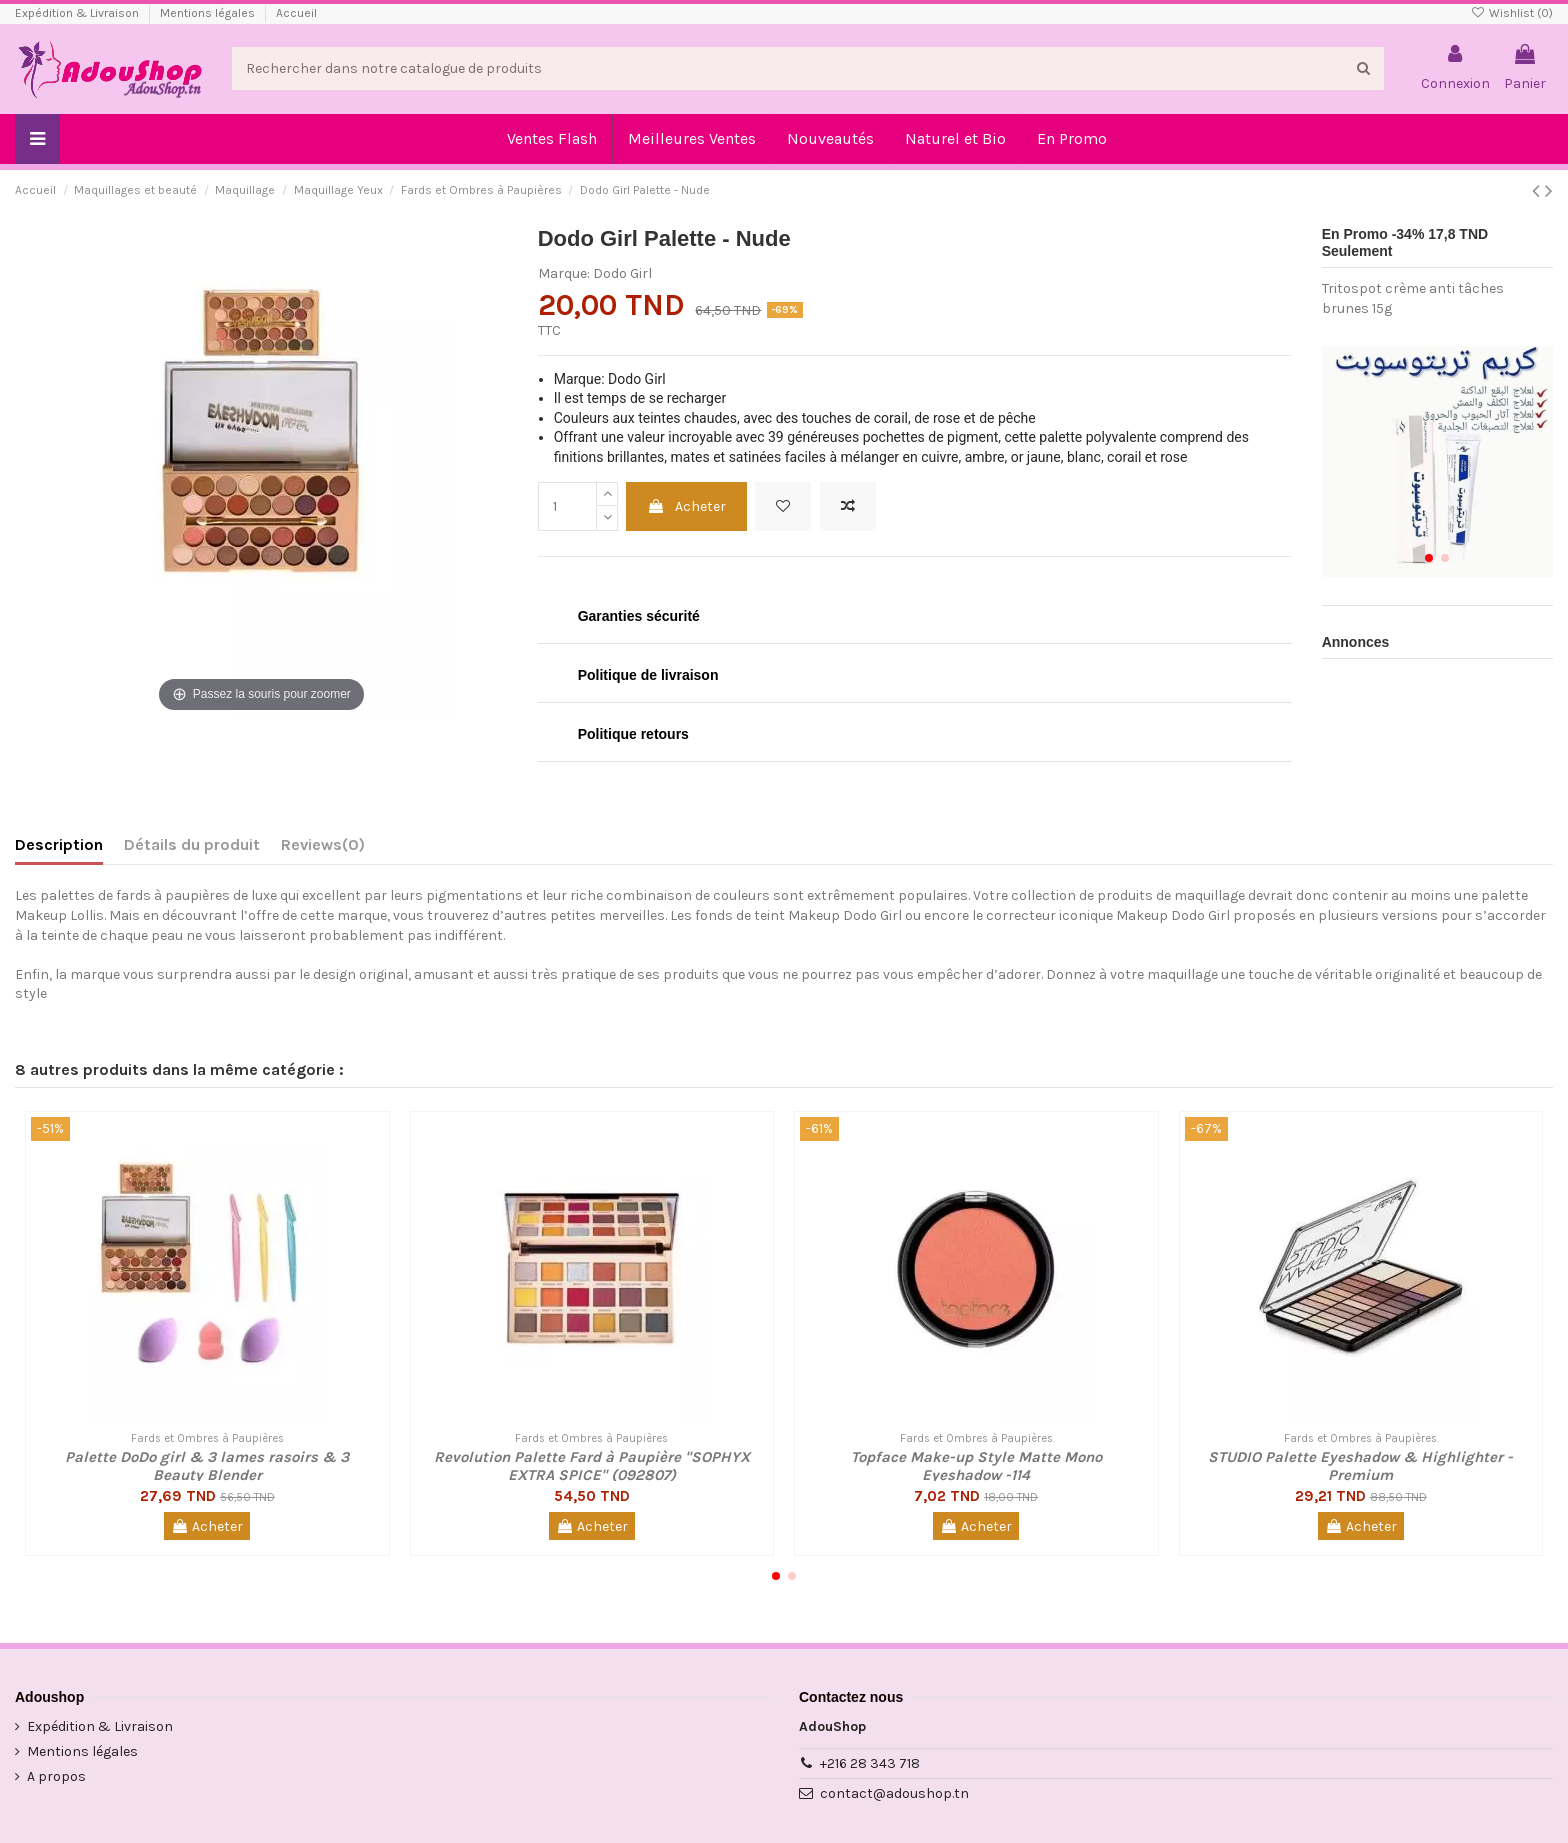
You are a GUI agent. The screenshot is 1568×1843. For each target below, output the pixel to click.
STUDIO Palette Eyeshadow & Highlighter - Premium (1360, 1466)
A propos (56, 1776)
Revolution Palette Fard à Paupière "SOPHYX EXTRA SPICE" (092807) (592, 1466)
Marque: (564, 273)
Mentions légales (209, 13)
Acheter (686, 506)
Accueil (296, 13)
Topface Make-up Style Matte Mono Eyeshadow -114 (976, 1466)
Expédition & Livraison (78, 13)
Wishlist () (1512, 13)
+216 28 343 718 (870, 1763)
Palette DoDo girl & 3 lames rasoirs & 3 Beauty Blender (207, 1466)
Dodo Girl (622, 273)
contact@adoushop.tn (894, 1793)
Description (59, 844)
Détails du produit (192, 844)
